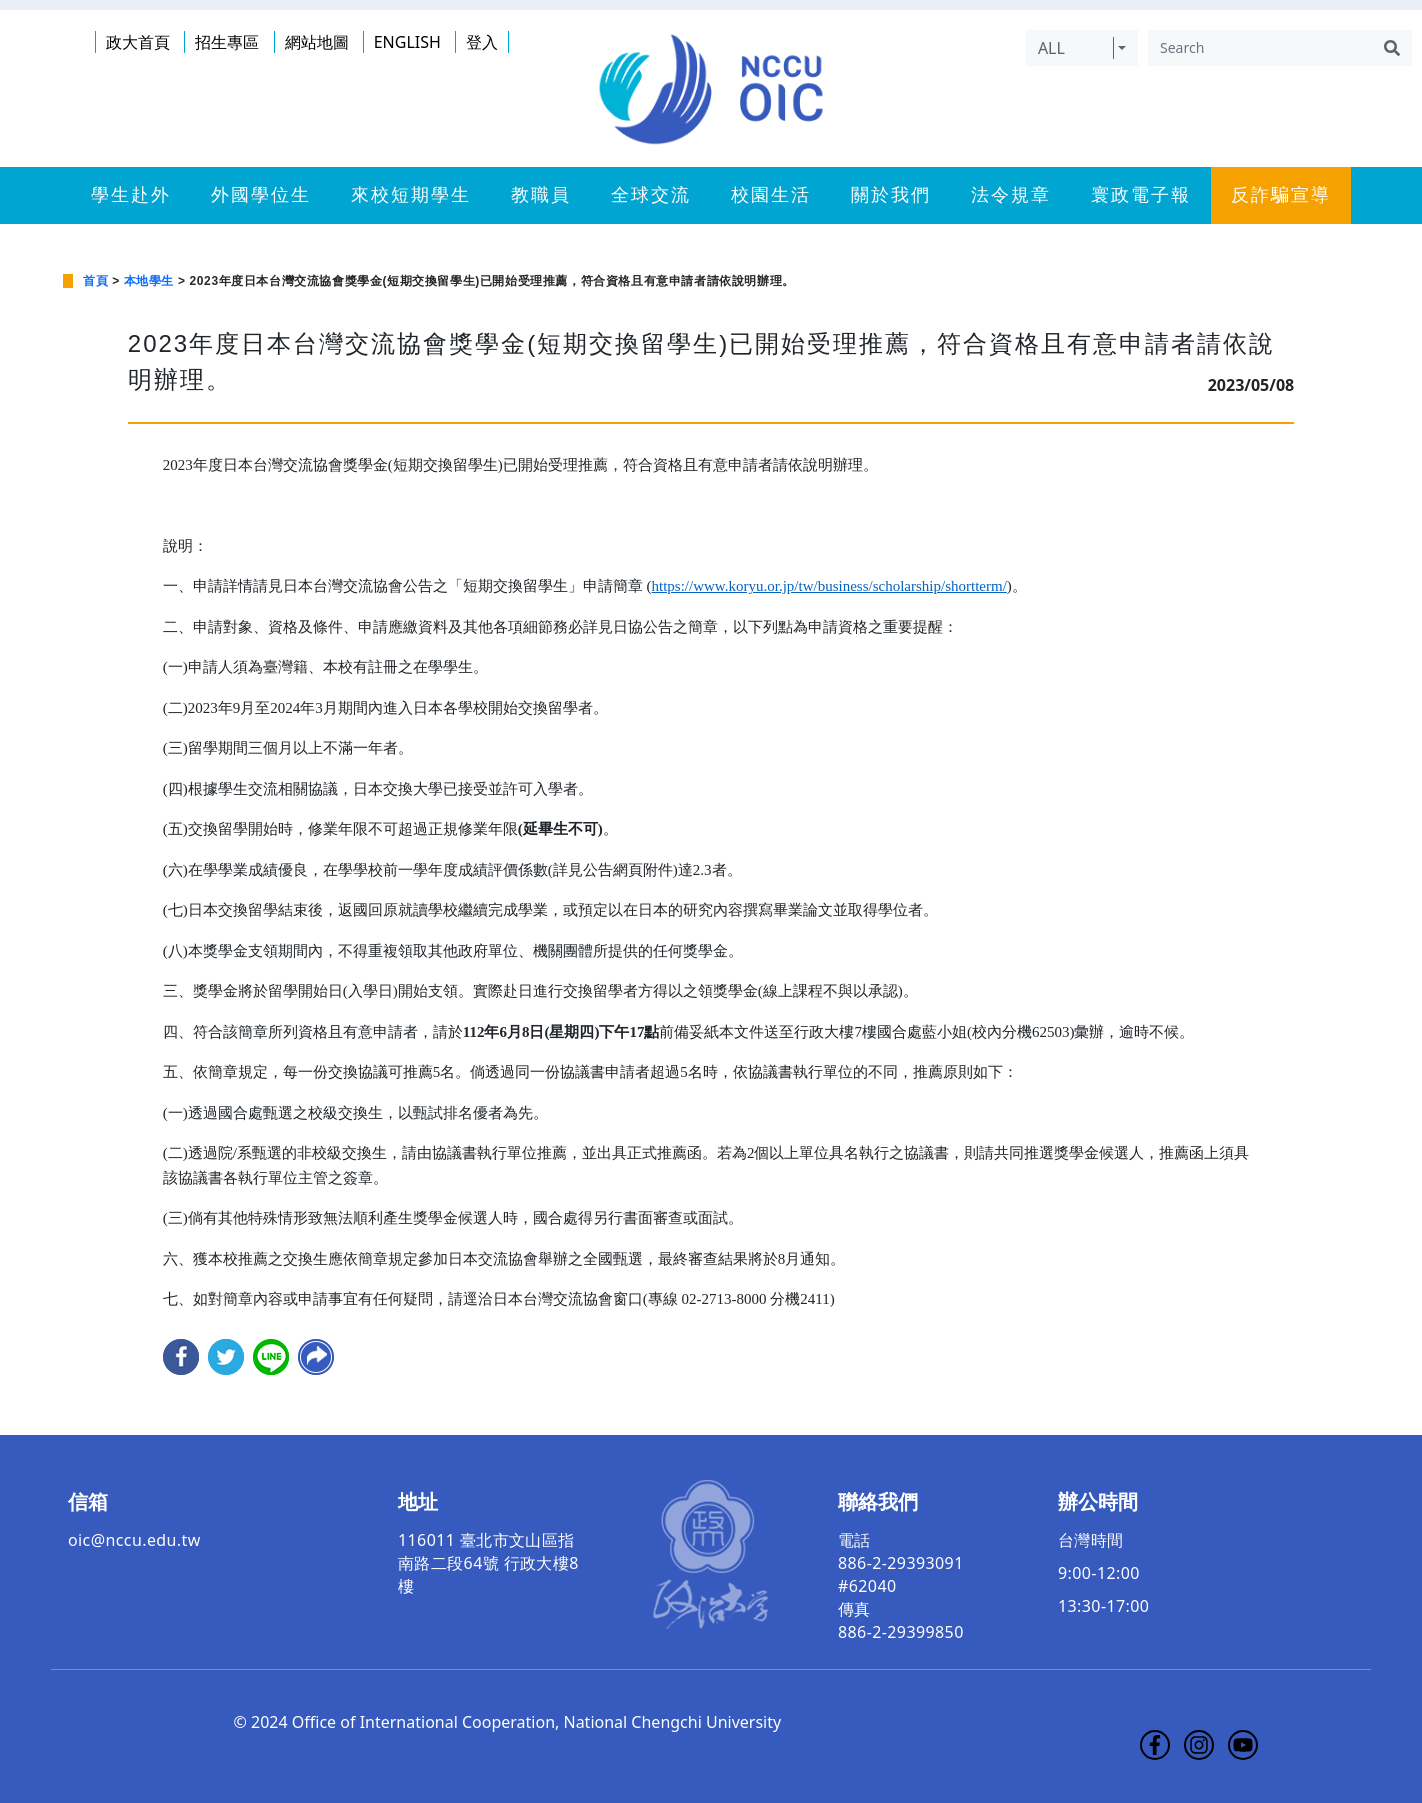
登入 (482, 42)
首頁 (95, 281)
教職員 (541, 195)
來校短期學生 (411, 195)
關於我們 (891, 195)
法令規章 (1011, 195)
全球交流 (651, 195)
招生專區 (227, 42)
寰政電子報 (1141, 195)
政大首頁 (138, 42)
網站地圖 (317, 42)
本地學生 (149, 281)
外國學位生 (261, 195)
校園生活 (771, 195)
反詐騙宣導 (1281, 195)
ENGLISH (407, 42)
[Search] (1260, 48)
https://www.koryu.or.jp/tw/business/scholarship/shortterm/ (829, 586)
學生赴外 (131, 195)
